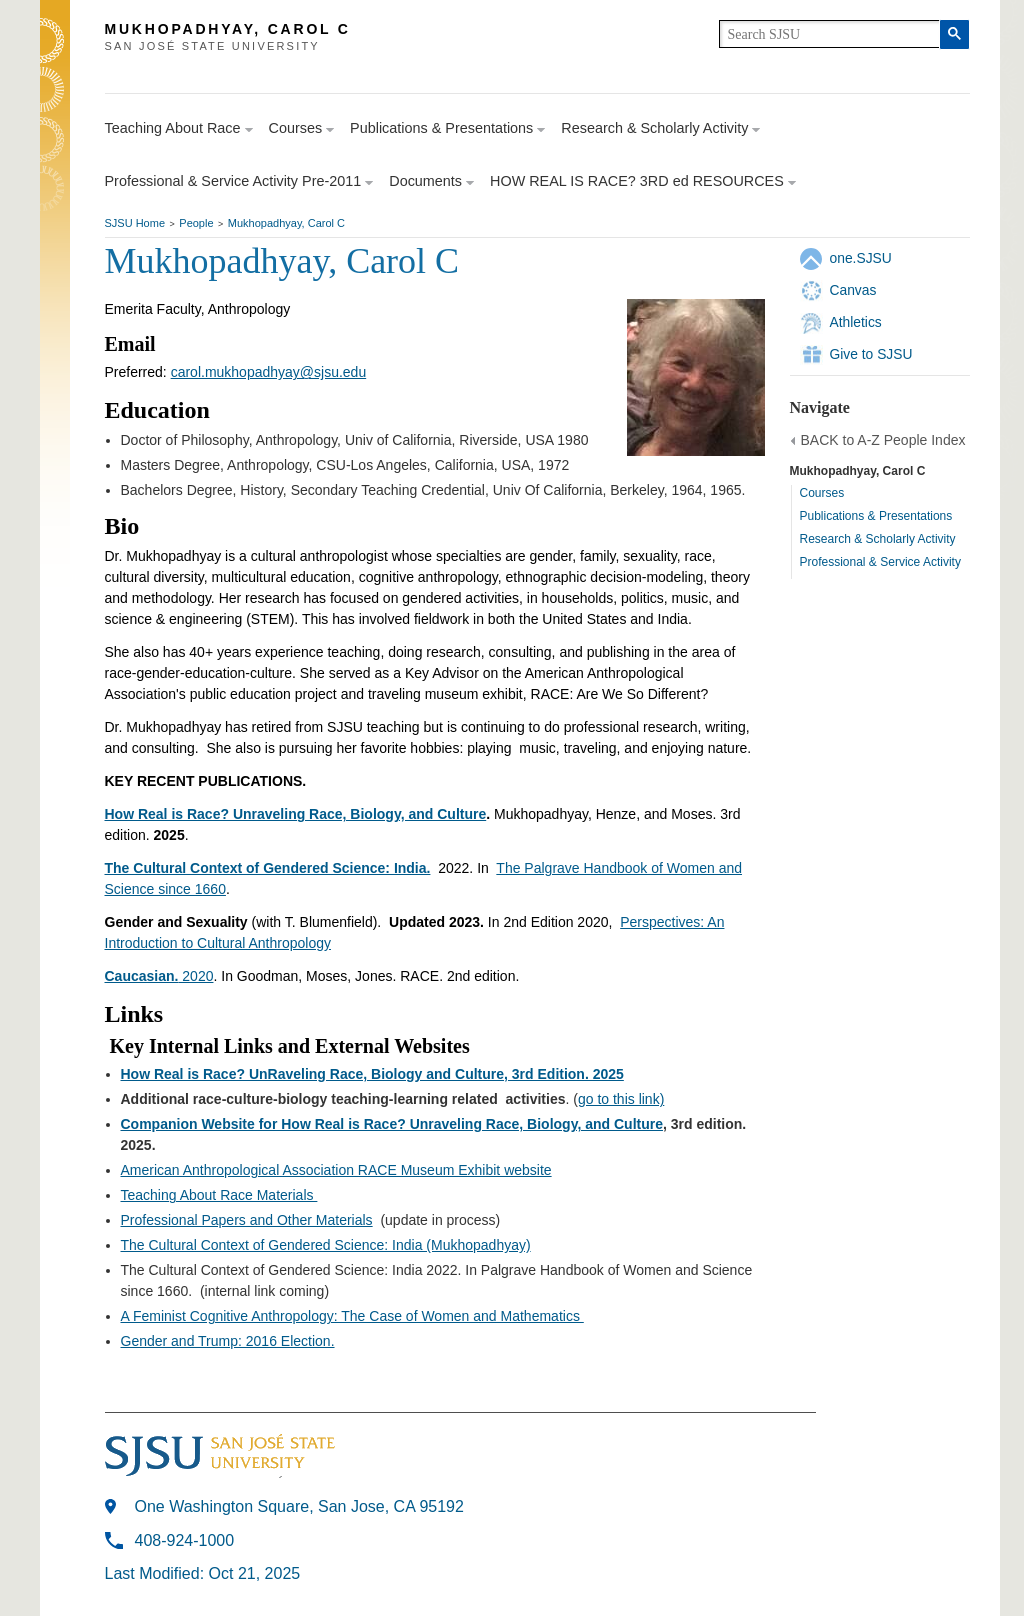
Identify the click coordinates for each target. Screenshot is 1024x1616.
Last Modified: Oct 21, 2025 (203, 1573)
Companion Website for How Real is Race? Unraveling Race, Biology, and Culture (392, 1124)
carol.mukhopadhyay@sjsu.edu (269, 372)
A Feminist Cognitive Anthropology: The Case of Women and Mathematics (352, 1316)
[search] (829, 34)
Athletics (856, 322)
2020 (159, 976)
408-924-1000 (185, 1540)
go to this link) (621, 1099)
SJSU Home (135, 223)
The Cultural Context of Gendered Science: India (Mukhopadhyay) (326, 1245)
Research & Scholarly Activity (878, 539)
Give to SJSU (871, 354)
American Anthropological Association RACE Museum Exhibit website (336, 1170)
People (196, 223)
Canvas (853, 290)
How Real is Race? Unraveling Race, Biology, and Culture (296, 814)
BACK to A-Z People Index (883, 440)
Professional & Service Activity (880, 562)
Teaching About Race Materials (219, 1195)
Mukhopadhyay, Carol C (286, 223)
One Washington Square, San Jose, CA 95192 (299, 1506)
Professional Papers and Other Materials (247, 1220)
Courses (822, 493)
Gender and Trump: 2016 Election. (228, 1341)
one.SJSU (861, 258)
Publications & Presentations (876, 516)
